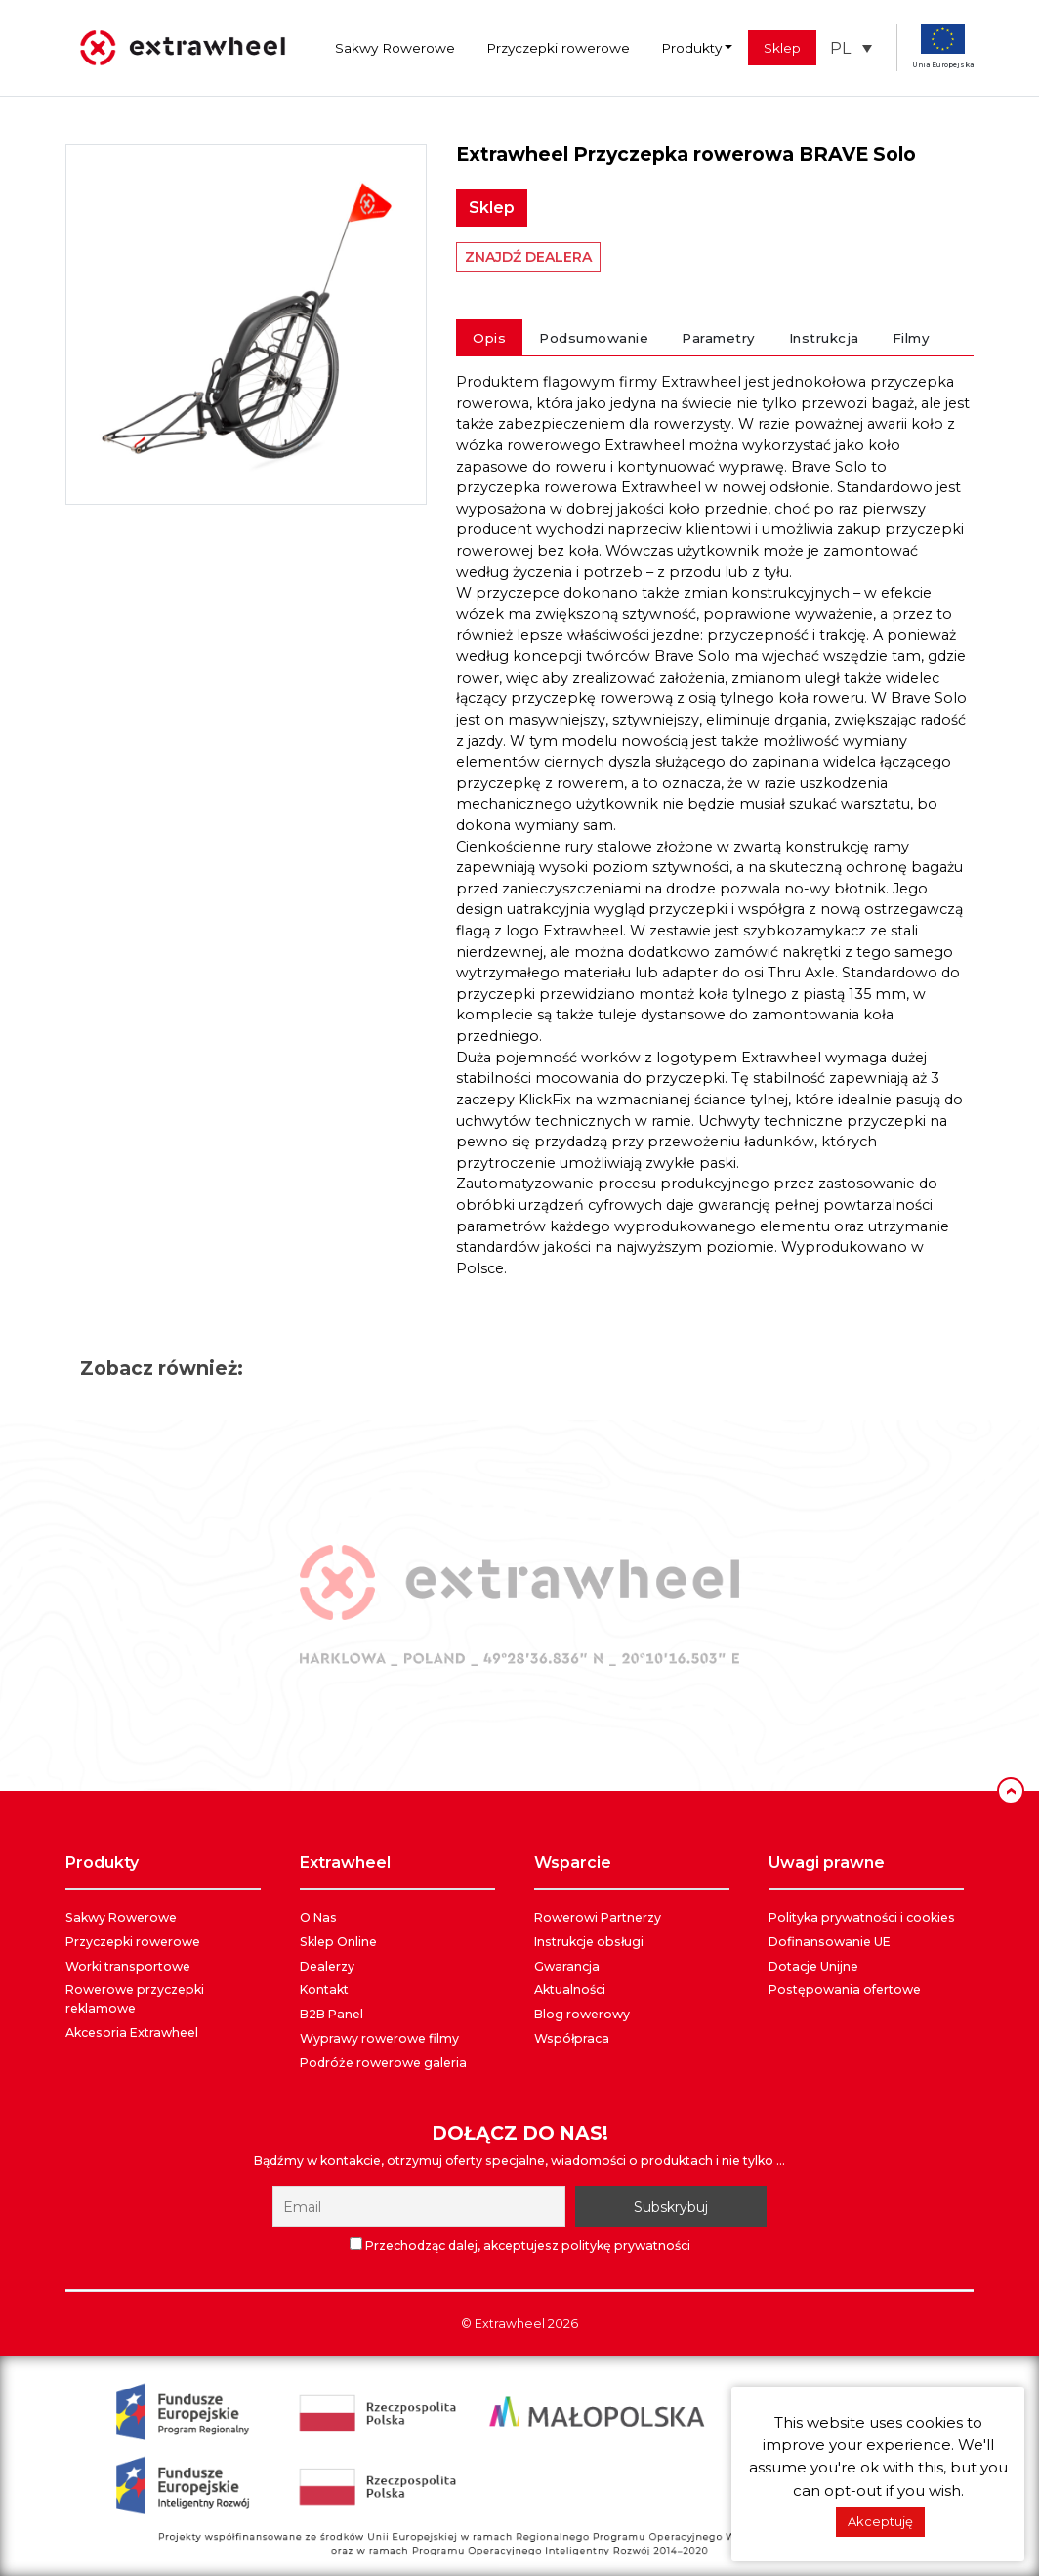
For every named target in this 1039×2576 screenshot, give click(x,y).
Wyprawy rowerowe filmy (379, 2038)
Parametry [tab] (719, 338)
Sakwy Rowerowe (395, 48)
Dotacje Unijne (813, 1966)
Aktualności (569, 1989)
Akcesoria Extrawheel (131, 2032)
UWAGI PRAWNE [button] (827, 1862)
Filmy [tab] (912, 338)
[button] (851, 48)
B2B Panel (331, 2014)
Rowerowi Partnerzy (597, 1917)
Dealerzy (327, 1966)
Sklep (782, 48)
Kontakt (324, 1989)
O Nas (318, 1917)
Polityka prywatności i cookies (862, 1917)
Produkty (691, 48)
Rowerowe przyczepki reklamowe (134, 1998)
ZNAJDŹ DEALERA (528, 257)
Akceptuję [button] (880, 2521)
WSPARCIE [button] (572, 1862)
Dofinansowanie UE (830, 1941)
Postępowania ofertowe (845, 1989)
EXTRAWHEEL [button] (345, 1862)
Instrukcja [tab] (824, 338)
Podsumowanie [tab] (593, 338)
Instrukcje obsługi (589, 1941)
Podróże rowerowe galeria (383, 2063)
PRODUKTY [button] (102, 1862)
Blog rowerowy (582, 2014)
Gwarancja (567, 1966)
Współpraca (571, 2038)
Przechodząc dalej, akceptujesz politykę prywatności (520, 2245)
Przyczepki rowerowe (558, 48)
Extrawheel (510, 2323)
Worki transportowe (127, 1966)
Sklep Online (338, 1941)
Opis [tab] (489, 338)
